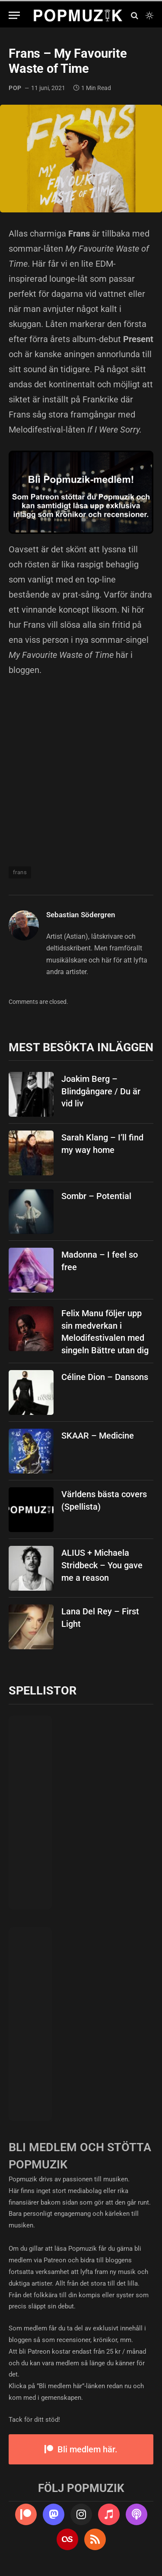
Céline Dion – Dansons (104, 1377)
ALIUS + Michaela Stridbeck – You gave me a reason (102, 1565)
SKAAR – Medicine (97, 1435)
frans (20, 872)
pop (15, 87)
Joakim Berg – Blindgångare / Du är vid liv (100, 1091)
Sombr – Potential (96, 1196)
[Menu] (14, 15)
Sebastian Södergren (80, 914)
